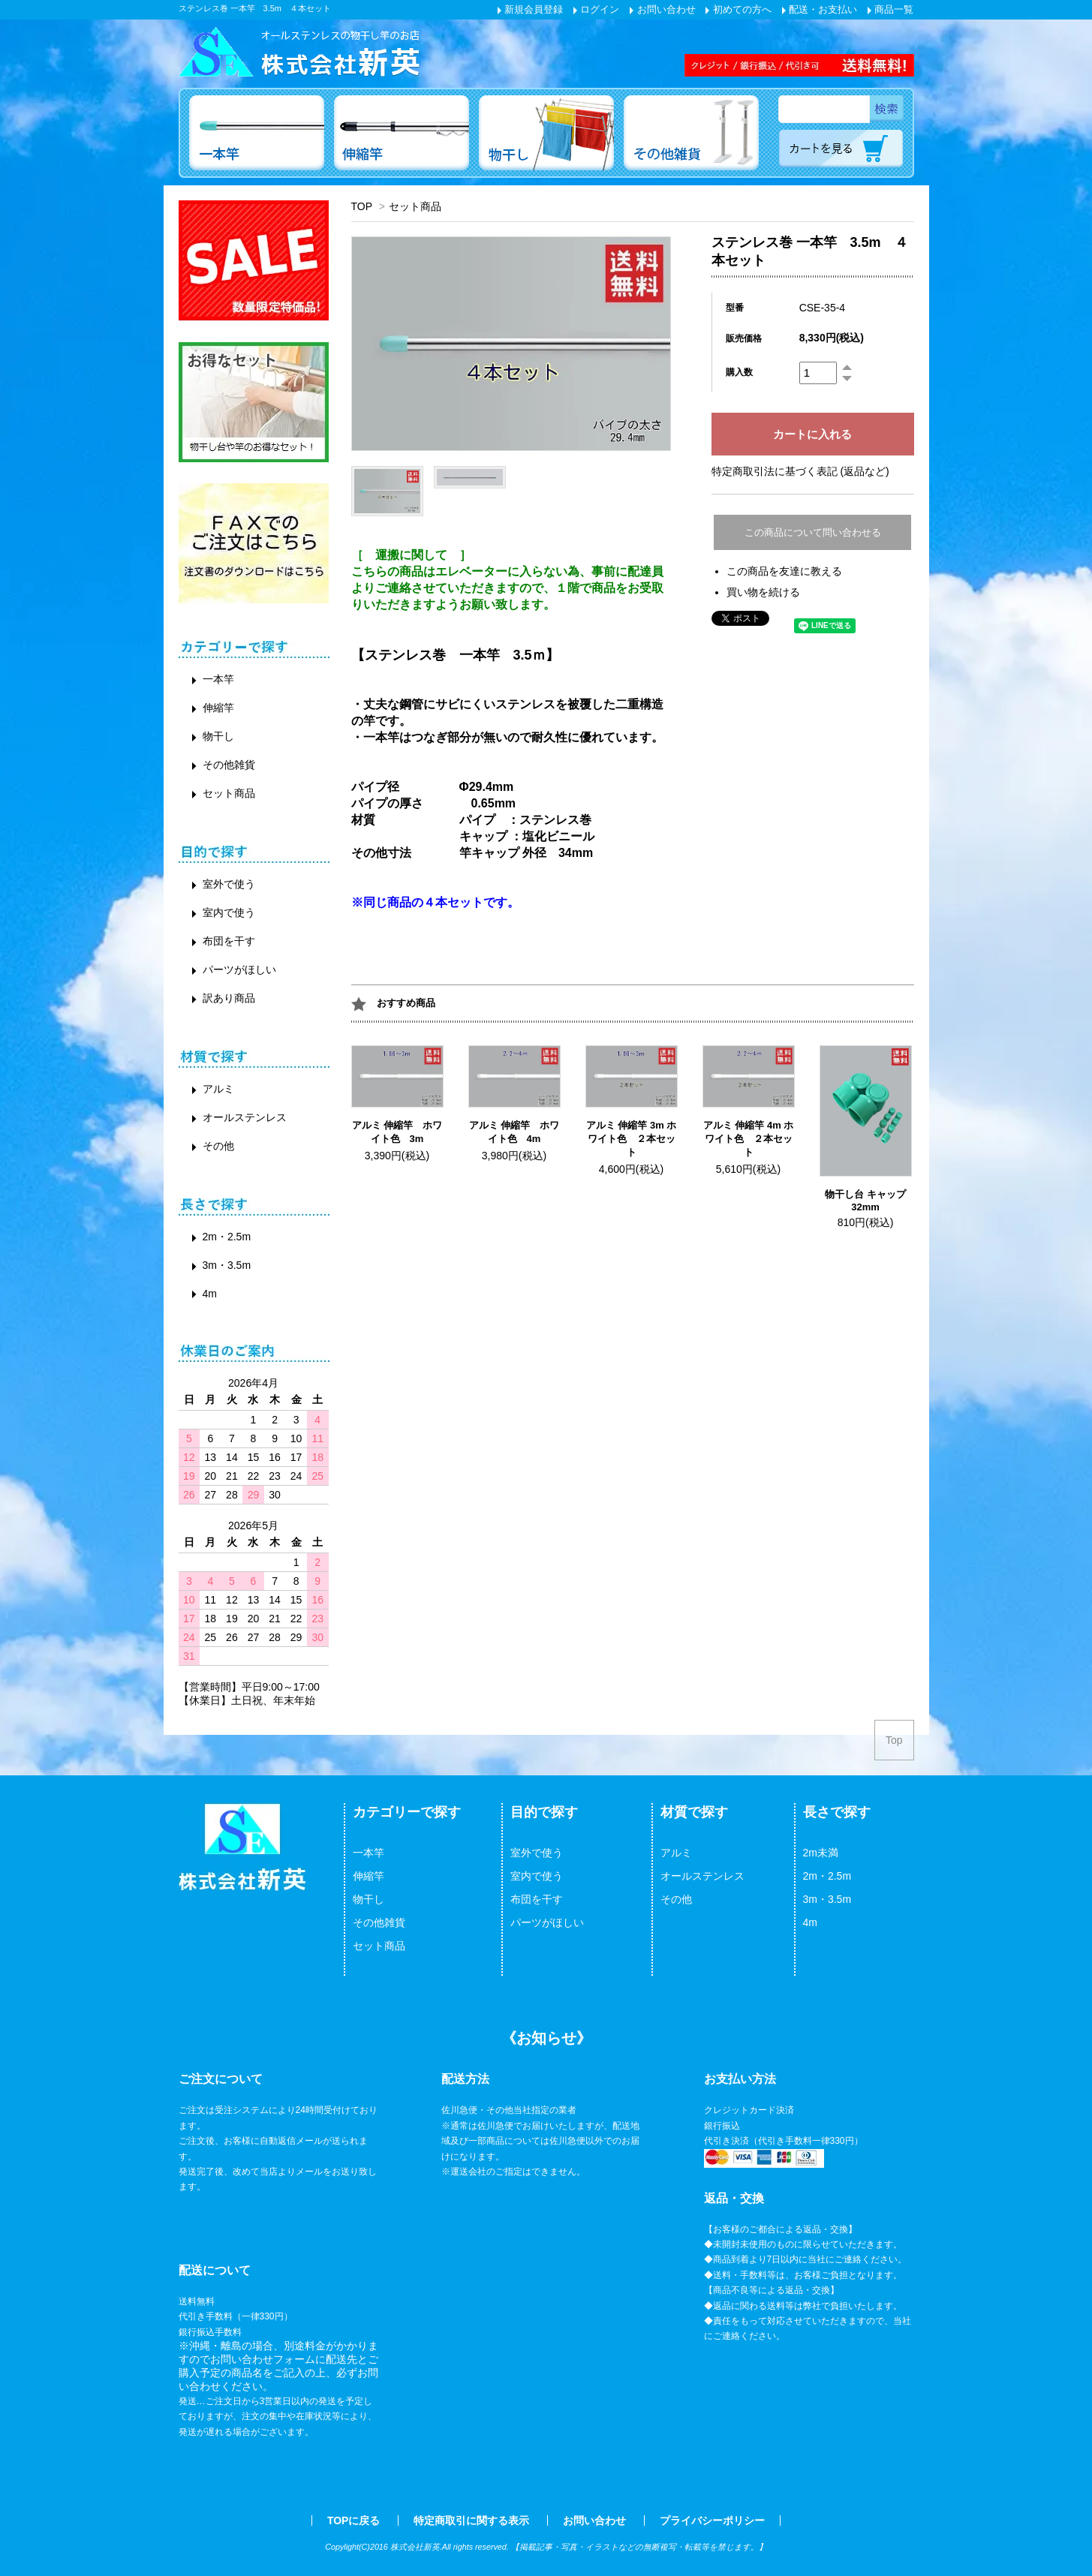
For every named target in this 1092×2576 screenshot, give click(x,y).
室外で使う (229, 884)
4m (210, 1294)
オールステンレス (245, 1117)
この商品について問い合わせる (813, 532)
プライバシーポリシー (712, 2520)
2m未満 (820, 1853)
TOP (361, 206)
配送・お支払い (820, 9)
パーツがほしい (239, 969)
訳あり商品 (229, 998)
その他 (218, 1146)
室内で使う (229, 912)
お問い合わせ (663, 9)
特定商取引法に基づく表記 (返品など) (800, 471)
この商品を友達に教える (784, 571)
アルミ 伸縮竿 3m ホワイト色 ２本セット (631, 1139)
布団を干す (229, 941)
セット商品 (415, 206)
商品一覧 (891, 9)
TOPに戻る (354, 2520)
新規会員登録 (531, 9)
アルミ (218, 1089)
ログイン (596, 9)
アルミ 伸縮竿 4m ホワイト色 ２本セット (748, 1139)
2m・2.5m (227, 1237)
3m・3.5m (227, 1265)
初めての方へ (738, 9)
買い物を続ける (763, 592)
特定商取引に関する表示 (471, 2520)
